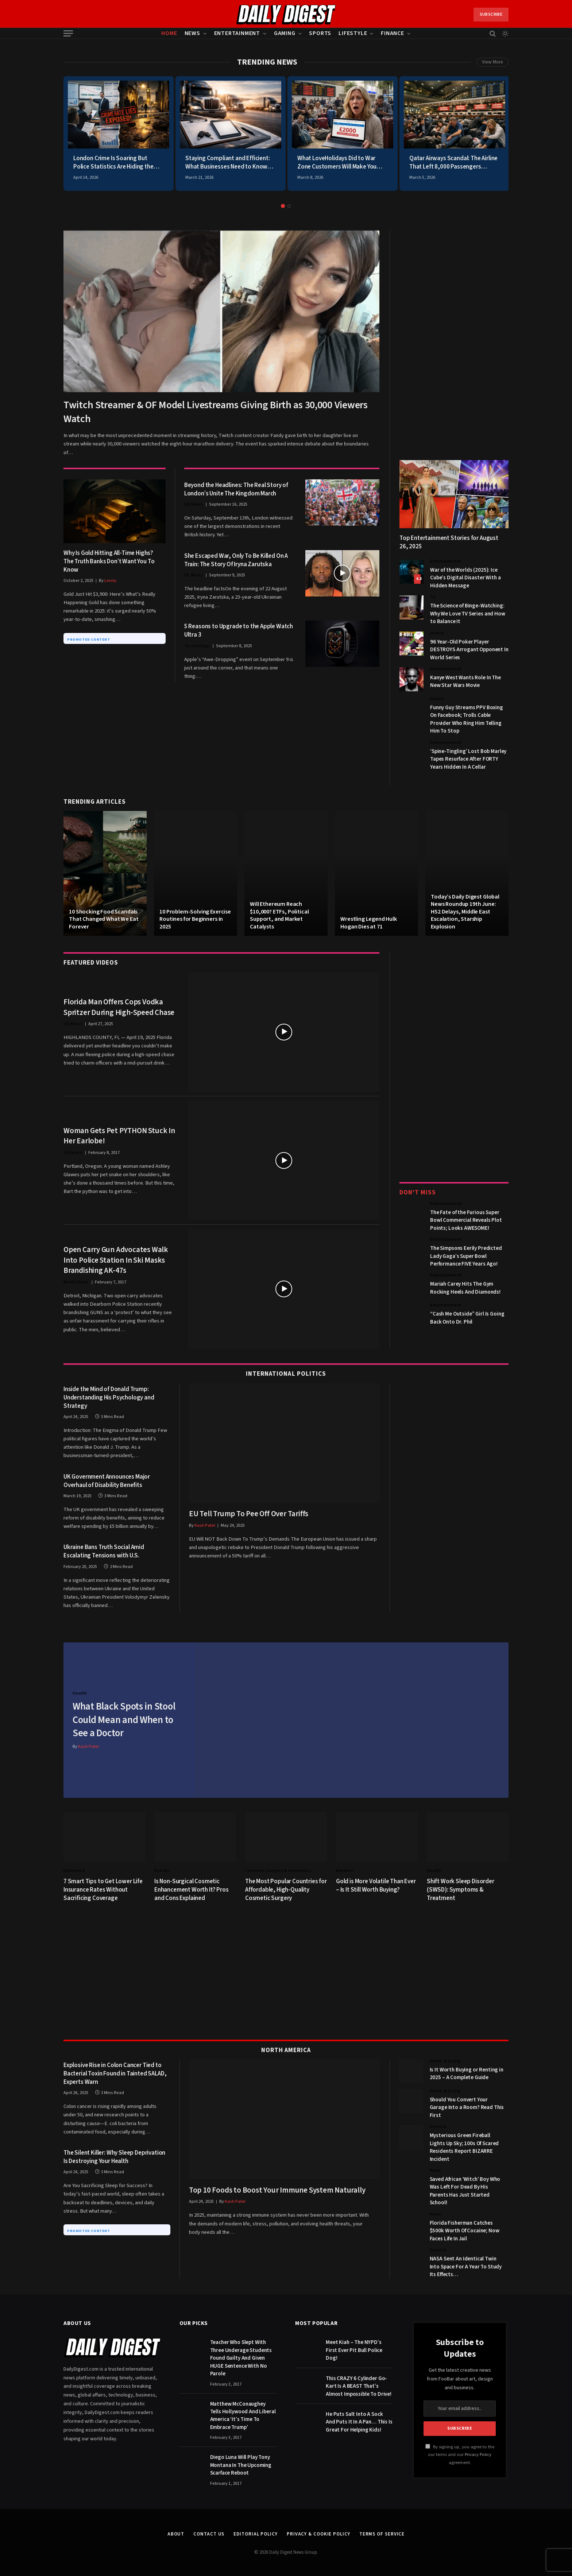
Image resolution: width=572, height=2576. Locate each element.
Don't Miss (417, 1192)
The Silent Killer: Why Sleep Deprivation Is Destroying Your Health (114, 2155)
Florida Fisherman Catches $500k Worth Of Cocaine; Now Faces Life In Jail (464, 2228)
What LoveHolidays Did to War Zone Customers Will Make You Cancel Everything (336, 162)
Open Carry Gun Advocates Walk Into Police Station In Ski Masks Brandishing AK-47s (115, 1260)
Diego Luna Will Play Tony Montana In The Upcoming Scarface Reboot (241, 2463)
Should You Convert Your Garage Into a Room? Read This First (467, 2105)
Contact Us (208, 2532)
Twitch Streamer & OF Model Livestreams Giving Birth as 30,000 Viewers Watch (215, 412)
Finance (392, 33)
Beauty (162, 1869)
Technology (197, 646)
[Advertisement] (454, 339)
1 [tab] (283, 206)
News (192, 33)
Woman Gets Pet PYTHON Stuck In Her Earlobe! (119, 1135)
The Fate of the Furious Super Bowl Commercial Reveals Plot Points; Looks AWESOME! (466, 1220)
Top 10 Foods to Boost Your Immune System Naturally (277, 2188)
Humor (437, 633)
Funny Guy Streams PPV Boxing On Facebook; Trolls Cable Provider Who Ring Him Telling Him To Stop (466, 719)
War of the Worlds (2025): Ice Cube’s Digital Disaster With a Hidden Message (465, 578)
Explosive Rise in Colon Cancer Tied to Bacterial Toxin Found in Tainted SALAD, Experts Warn (114, 2072)
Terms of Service (382, 2532)
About (176, 2532)
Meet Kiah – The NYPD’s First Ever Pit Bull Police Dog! (354, 2348)
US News (193, 575)
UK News (193, 504)
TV (433, 597)
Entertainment (237, 33)
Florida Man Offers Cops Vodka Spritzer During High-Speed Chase (118, 1007)
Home (169, 33)
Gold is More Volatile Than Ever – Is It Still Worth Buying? (376, 1884)
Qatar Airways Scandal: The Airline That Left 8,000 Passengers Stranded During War (453, 162)
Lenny (110, 581)
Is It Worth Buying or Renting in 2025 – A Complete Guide (466, 2071)
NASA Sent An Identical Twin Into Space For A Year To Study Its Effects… (466, 2264)
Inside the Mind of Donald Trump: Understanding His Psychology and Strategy (108, 1397)
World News (76, 1282)
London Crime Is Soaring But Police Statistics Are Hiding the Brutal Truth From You (113, 162)
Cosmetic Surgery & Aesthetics (278, 1869)
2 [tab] (289, 206)
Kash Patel (204, 1525)
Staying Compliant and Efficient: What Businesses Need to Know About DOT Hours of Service (227, 162)
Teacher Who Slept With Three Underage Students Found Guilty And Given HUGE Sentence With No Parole (241, 2356)
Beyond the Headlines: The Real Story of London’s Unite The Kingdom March (236, 489)
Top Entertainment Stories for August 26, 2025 (448, 542)
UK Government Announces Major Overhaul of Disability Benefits (106, 1481)
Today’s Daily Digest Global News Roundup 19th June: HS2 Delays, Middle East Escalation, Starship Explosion (465, 911)
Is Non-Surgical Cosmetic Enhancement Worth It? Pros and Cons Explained (191, 1888)
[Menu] (68, 33)
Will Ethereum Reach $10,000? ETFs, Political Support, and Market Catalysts (279, 915)
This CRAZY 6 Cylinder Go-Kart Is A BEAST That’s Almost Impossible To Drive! (358, 2384)
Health (80, 1692)
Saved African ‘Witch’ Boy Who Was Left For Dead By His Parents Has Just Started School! (465, 2189)
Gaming (284, 33)
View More (492, 62)
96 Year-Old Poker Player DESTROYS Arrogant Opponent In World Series (469, 649)
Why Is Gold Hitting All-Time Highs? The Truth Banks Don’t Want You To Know (108, 561)
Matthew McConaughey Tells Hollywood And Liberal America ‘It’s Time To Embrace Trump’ (243, 2413)
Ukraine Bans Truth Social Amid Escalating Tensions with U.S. (103, 1551)
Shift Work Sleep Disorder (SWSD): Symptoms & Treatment (460, 1888)
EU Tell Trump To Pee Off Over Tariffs (248, 1514)
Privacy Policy (478, 2452)
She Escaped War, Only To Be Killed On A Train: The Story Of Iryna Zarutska (236, 560)
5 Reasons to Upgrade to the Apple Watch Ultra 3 (238, 630)
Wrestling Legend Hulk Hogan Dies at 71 (368, 922)
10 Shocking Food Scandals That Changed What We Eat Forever (103, 919)
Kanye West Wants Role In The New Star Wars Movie (465, 681)
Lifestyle (353, 33)
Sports (320, 33)
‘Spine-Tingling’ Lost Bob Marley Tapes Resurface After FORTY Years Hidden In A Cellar (468, 759)
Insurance (74, 1869)
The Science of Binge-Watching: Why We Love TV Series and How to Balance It (467, 613)
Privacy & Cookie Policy (318, 2532)
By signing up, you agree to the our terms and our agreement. (459, 2452)
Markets (344, 1869)
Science (438, 2125)
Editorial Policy (255, 2532)
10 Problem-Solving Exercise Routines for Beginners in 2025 (195, 919)
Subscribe (491, 14)
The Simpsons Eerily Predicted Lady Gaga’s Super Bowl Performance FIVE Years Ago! (466, 1256)
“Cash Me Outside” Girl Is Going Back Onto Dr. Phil (467, 1317)
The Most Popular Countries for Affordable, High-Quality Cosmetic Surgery (286, 1888)
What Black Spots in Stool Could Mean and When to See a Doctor (125, 1719)
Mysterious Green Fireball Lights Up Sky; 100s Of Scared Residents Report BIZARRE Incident (464, 2145)
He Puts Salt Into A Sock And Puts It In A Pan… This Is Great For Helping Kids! (359, 2420)
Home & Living (445, 2059)
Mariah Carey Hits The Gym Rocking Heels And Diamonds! (465, 1287)
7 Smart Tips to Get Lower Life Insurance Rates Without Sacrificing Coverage (103, 1888)
